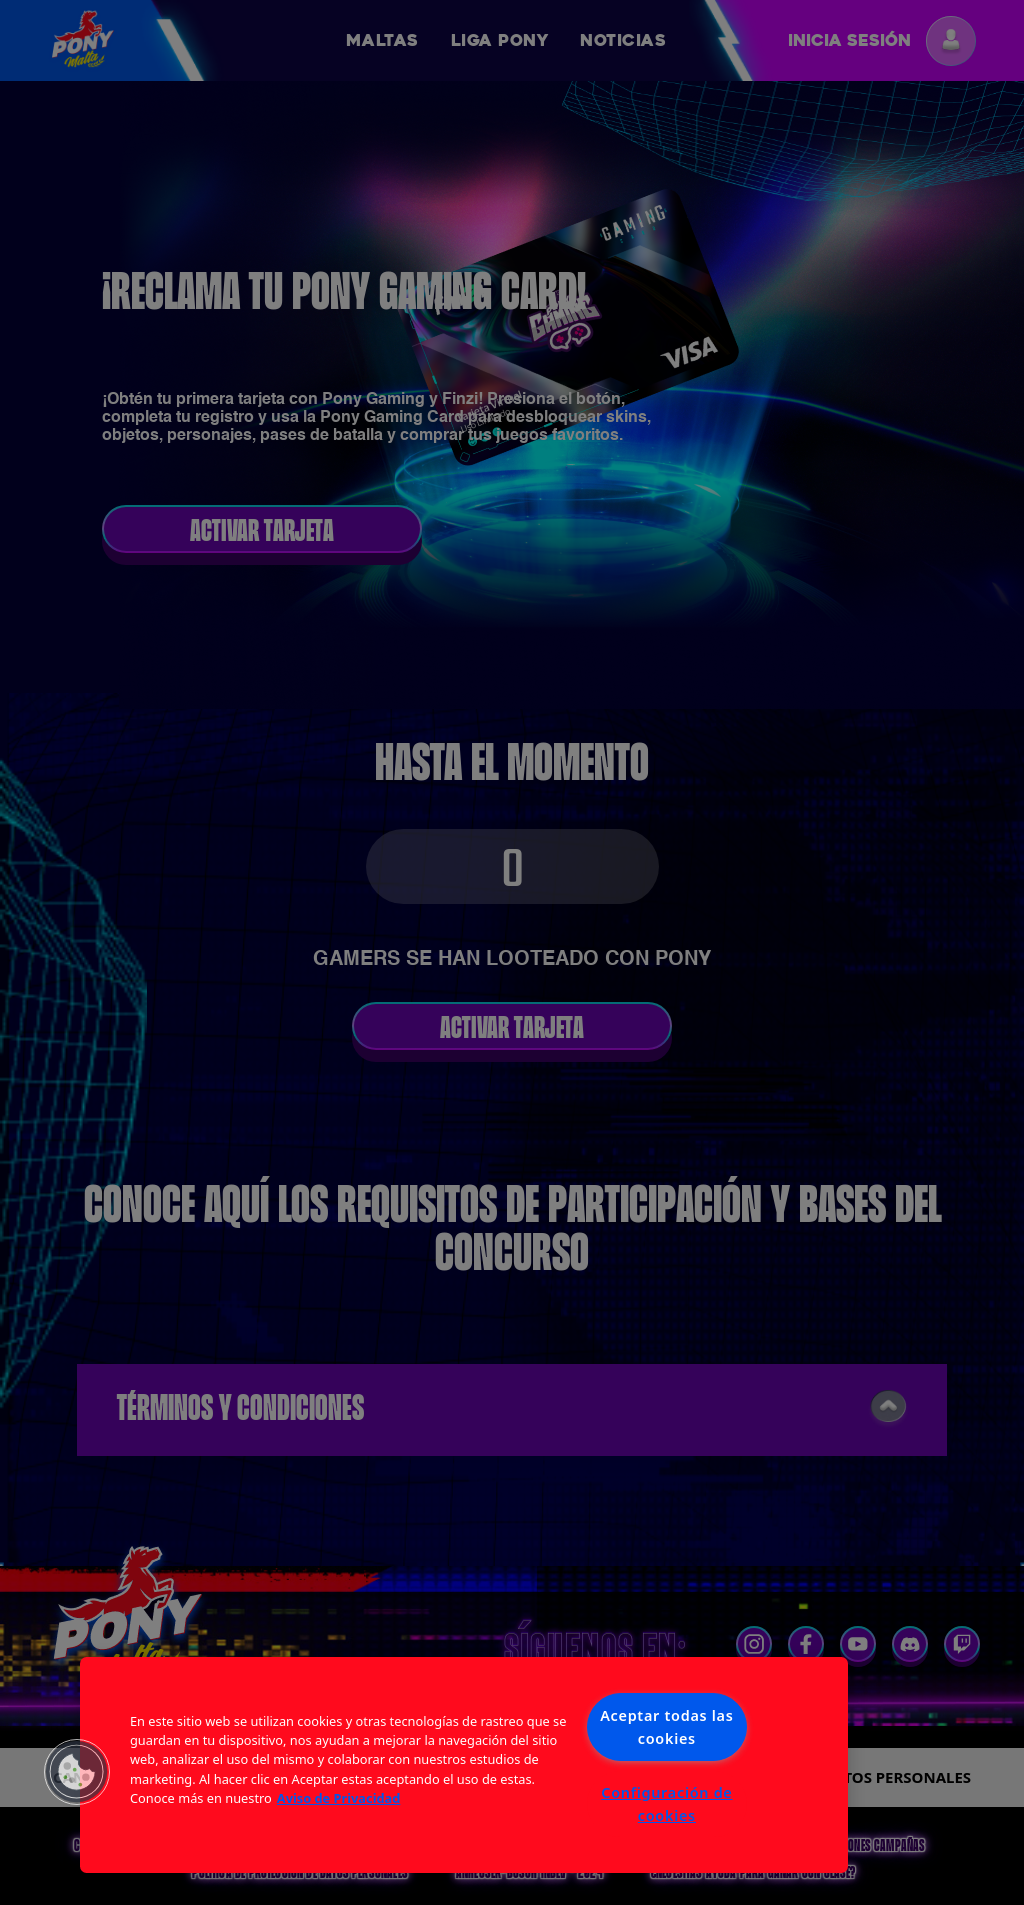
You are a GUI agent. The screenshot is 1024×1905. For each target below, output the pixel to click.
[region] (464, 1765)
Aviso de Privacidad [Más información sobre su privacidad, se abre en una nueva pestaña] (339, 1798)
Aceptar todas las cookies (666, 1727)
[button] (77, 1772)
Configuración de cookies (666, 1804)
